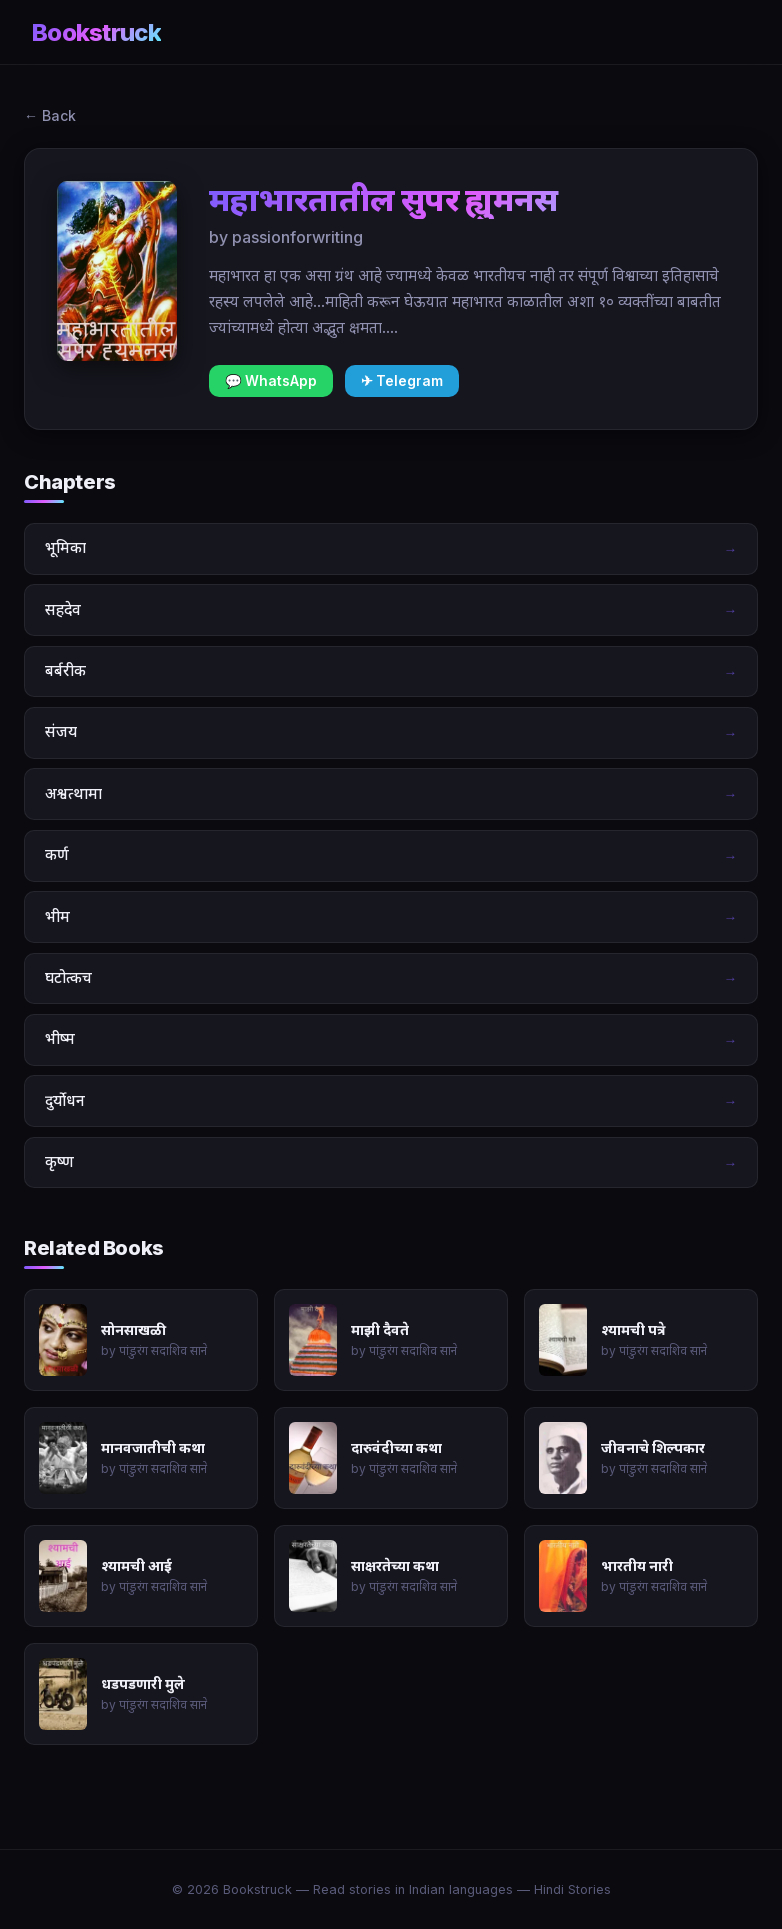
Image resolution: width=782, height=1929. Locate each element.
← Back (50, 115)
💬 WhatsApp (271, 381)
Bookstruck (96, 32)
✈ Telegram (402, 381)
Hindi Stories (572, 1889)
